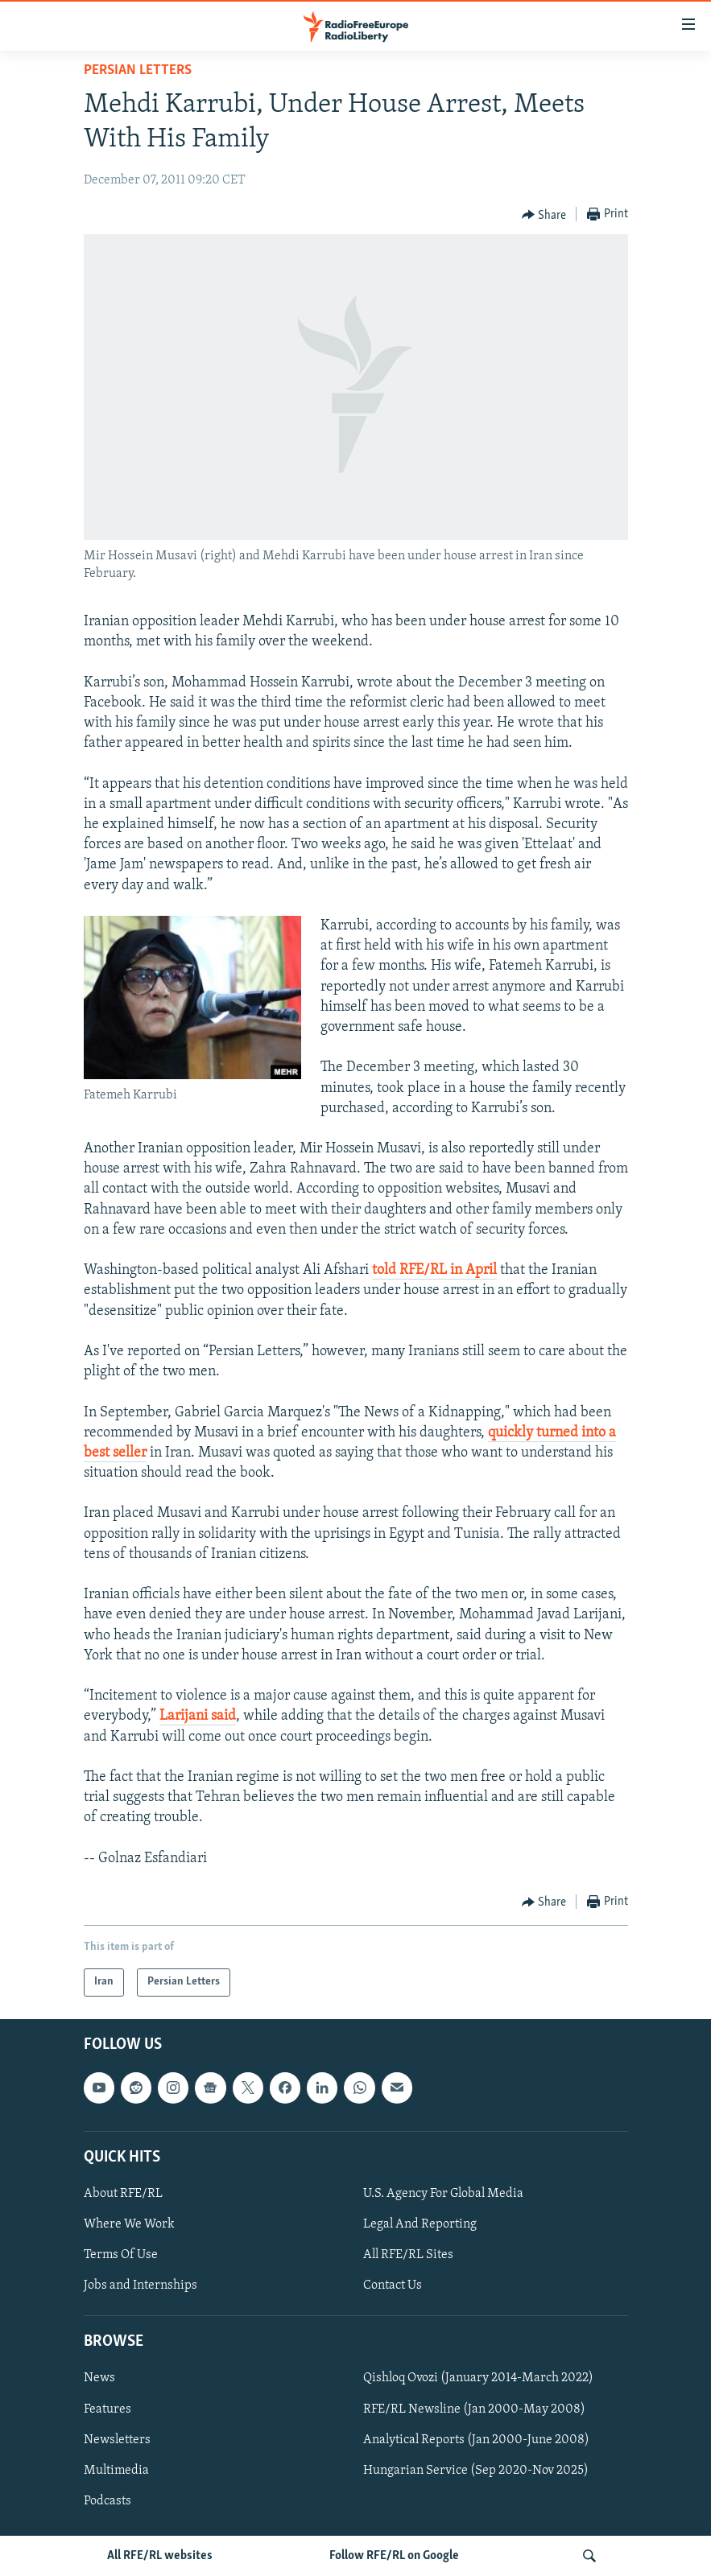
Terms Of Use (121, 2254)
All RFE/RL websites (160, 2555)
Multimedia (116, 2470)
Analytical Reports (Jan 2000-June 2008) (476, 2440)
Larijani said (197, 1716)
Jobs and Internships (140, 2285)
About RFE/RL (123, 2193)
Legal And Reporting (420, 2224)
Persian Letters (138, 70)
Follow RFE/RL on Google (394, 2555)
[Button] (544, 215)
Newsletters (117, 2440)
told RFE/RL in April (434, 1270)
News (99, 2378)
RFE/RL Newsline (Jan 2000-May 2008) (474, 2408)
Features (107, 2408)
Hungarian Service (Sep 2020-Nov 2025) (476, 2470)
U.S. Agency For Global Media (443, 2193)
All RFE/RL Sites (408, 2254)
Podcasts (107, 2501)
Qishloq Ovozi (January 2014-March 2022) (478, 2378)
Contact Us (392, 2285)
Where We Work (129, 2224)
